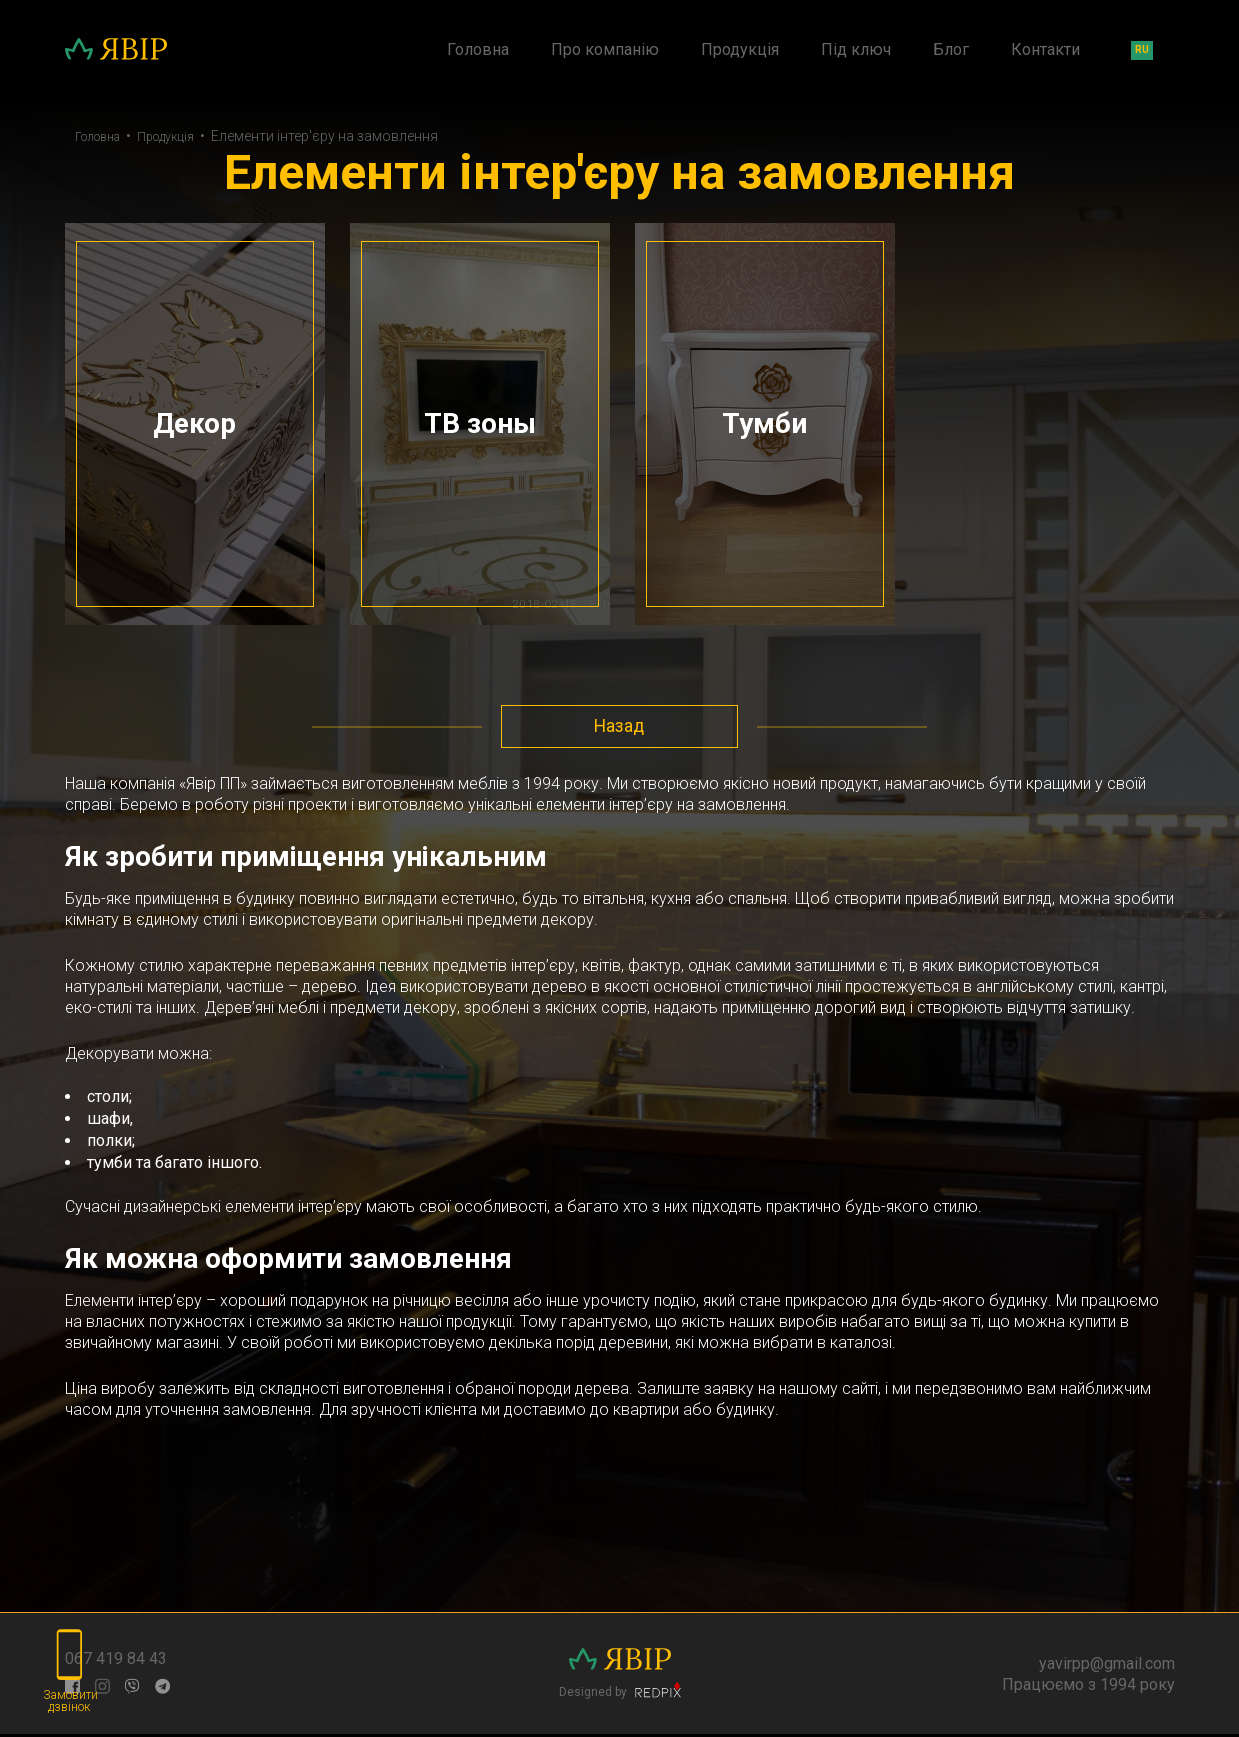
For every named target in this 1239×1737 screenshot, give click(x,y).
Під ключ (856, 50)
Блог (951, 50)
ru (1142, 49)
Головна (478, 50)
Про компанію (605, 50)
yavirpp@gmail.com (1107, 1665)
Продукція (740, 50)
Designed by (620, 1693)
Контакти (1045, 50)
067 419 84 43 (116, 1661)
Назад (620, 728)
